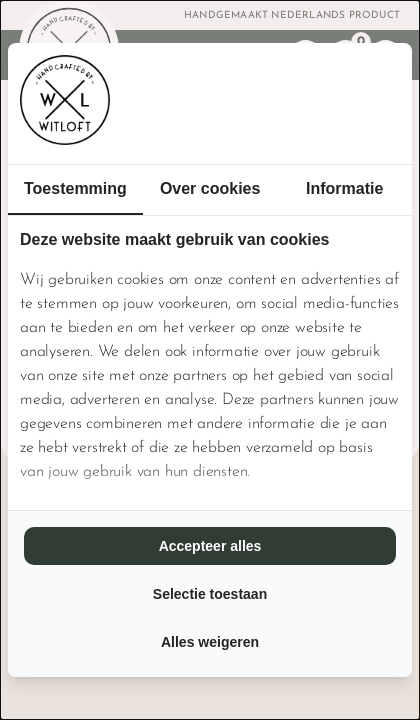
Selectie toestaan (210, 594)
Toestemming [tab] (75, 188)
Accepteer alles (210, 546)
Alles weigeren (210, 642)
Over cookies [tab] (210, 188)
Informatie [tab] (344, 188)
